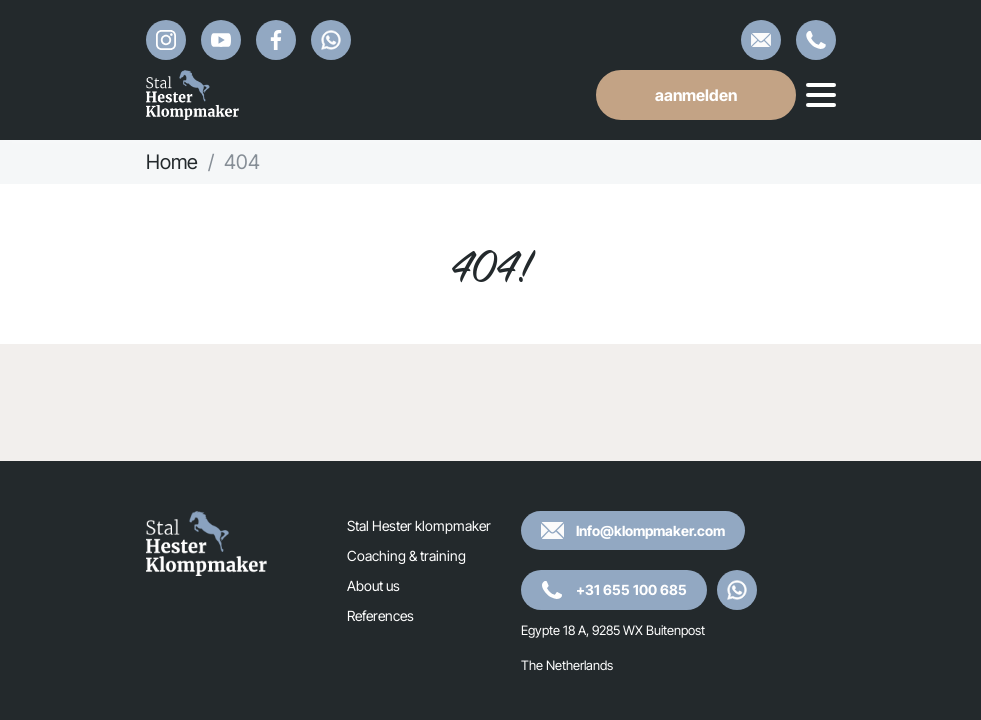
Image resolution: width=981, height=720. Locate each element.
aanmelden (696, 95)
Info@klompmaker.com (761, 40)
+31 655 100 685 (816, 40)
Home (172, 162)
